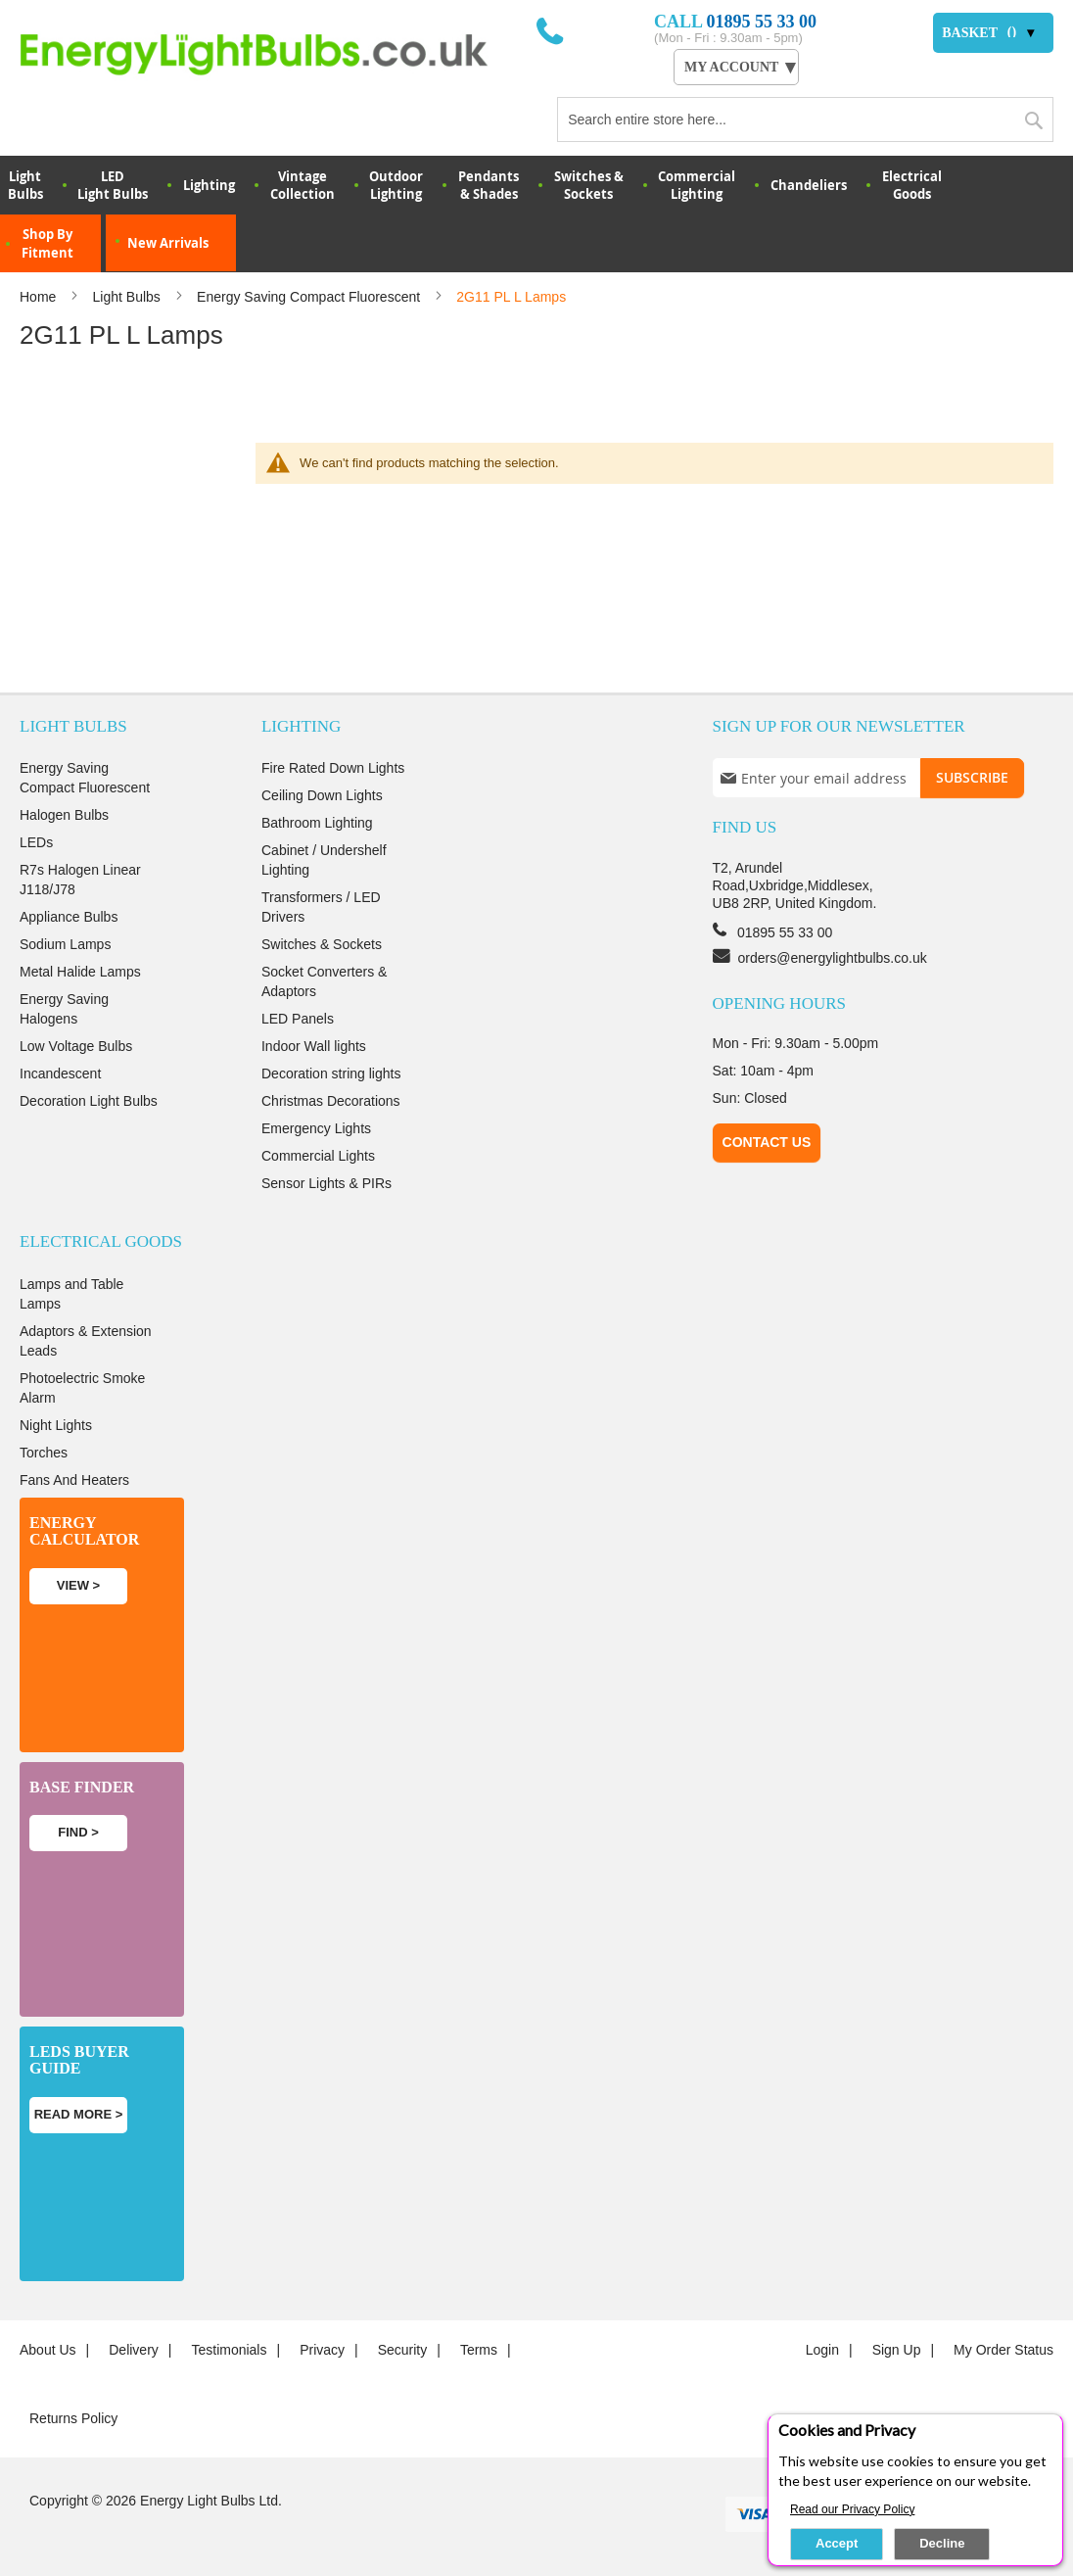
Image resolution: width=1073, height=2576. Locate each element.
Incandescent (60, 1073)
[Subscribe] (972, 777)
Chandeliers (808, 185)
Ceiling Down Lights (322, 795)
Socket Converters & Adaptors (324, 981)
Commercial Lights (318, 1156)
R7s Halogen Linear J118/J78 (80, 879)
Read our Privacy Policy (852, 2509)
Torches (44, 1452)
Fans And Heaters (74, 1480)
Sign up (896, 2350)
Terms (478, 2350)
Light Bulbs (128, 297)
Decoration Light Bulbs (89, 1101)
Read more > (78, 2114)
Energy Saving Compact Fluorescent (310, 297)
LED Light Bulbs (112, 185)
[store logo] (278, 54)
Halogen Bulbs (64, 815)
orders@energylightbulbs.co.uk (832, 958)
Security (403, 2350)
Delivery (134, 2350)
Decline (941, 2543)
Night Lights (56, 1425)
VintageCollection (302, 185)
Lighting (209, 185)
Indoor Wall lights (313, 1046)
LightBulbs (25, 185)
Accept (837, 2543)
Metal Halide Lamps (80, 971)
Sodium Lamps (65, 944)
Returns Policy (73, 2418)
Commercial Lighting (696, 185)
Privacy (322, 2350)
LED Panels (297, 1018)
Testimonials (228, 2350)
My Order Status (1003, 2350)
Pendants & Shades (488, 185)
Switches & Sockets (589, 185)
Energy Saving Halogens (64, 1008)
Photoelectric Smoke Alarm (82, 1388)
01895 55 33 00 (762, 21)
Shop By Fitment (47, 243)
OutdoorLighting (396, 185)
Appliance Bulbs (68, 917)
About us (48, 2350)
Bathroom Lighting (317, 823)
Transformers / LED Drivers (321, 907)
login (822, 2350)
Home (40, 297)
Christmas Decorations (330, 1101)
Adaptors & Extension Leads (86, 1341)
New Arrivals (168, 243)
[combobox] (805, 119)
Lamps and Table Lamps (71, 1294)
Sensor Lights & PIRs (326, 1183)
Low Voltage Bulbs (76, 1046)
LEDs (36, 842)
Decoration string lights (330, 1073)
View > (78, 1585)
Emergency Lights (316, 1128)
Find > (78, 1832)
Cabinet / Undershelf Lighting (324, 860)
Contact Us (767, 1142)
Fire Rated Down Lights (332, 768)
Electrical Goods (912, 185)
